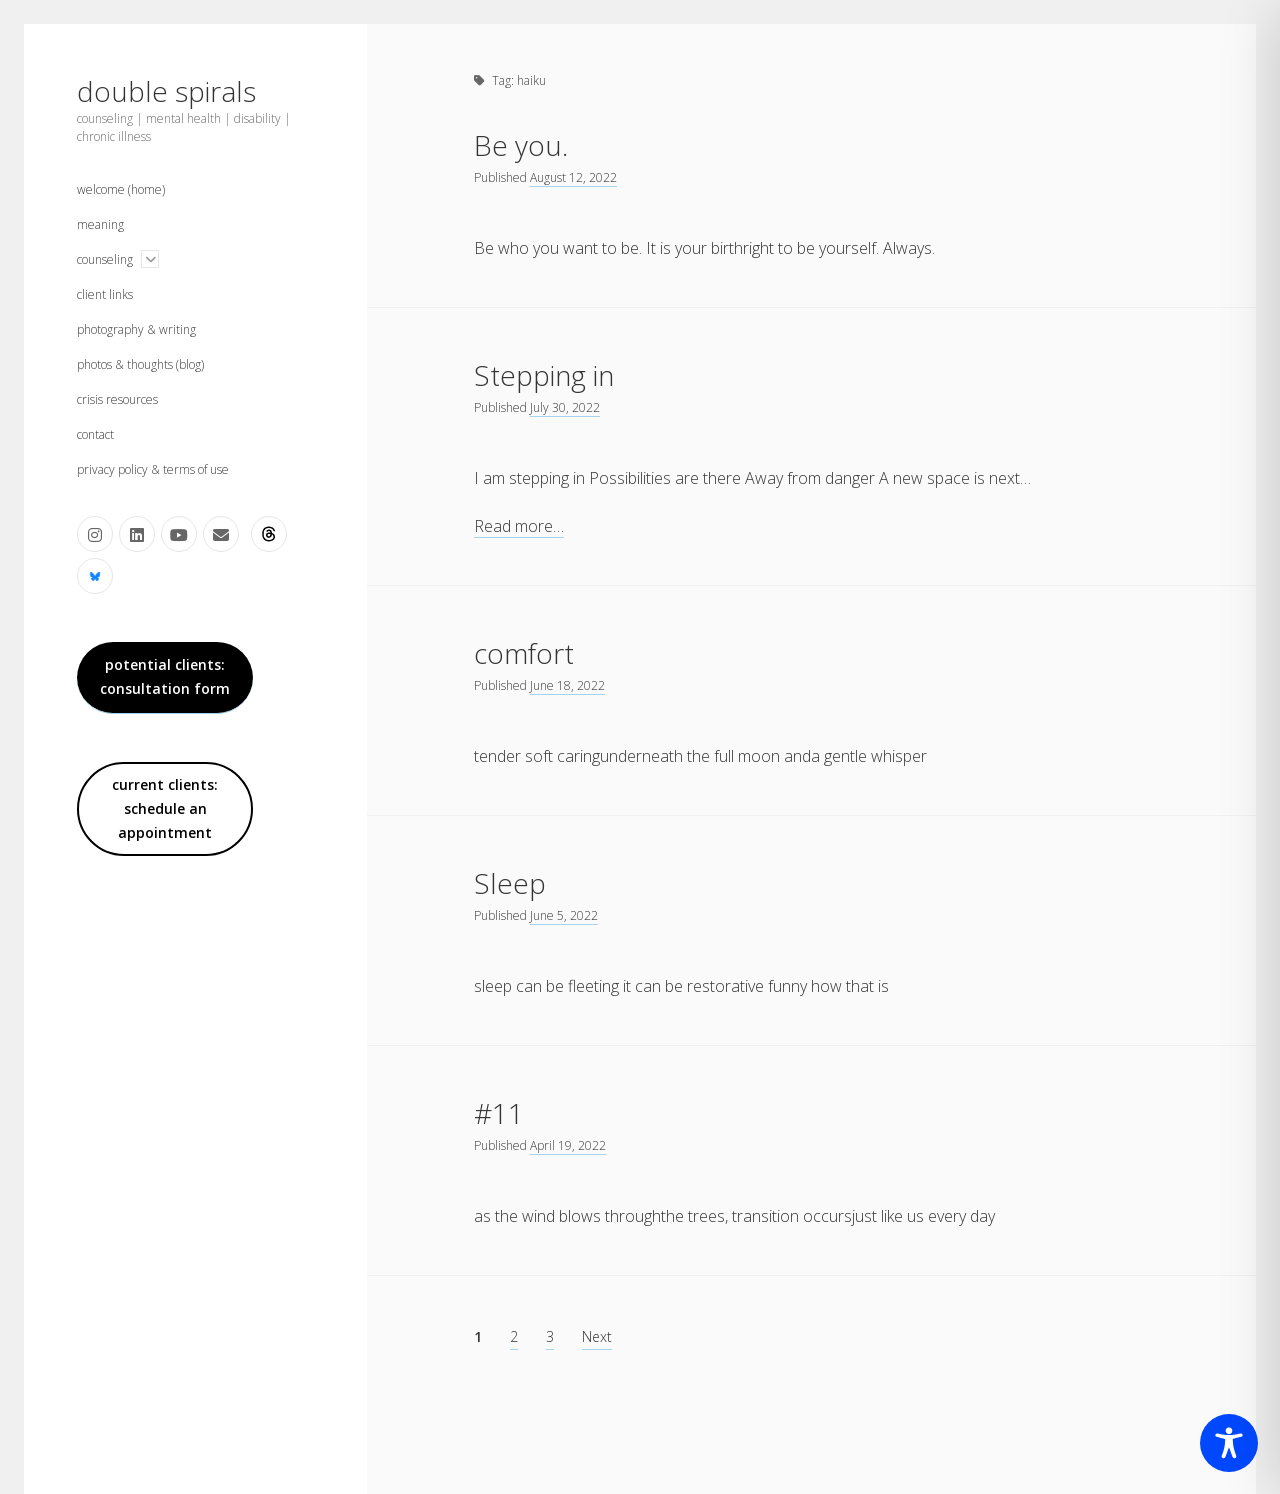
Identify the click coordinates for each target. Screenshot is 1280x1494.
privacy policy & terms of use (153, 469)
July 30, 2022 (565, 407)
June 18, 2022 (567, 685)
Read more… (519, 526)
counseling (105, 259)
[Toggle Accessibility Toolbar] (1229, 1443)
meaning (100, 224)
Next (597, 1336)
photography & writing (136, 329)
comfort (524, 653)
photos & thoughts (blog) (140, 364)
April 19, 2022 (568, 1145)
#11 (499, 1113)
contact (95, 434)
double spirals (166, 91)
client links (105, 294)
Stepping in (544, 375)
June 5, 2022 (564, 915)
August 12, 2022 (573, 177)
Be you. (521, 145)
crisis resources (117, 399)
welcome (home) (121, 189)
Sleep (510, 883)
